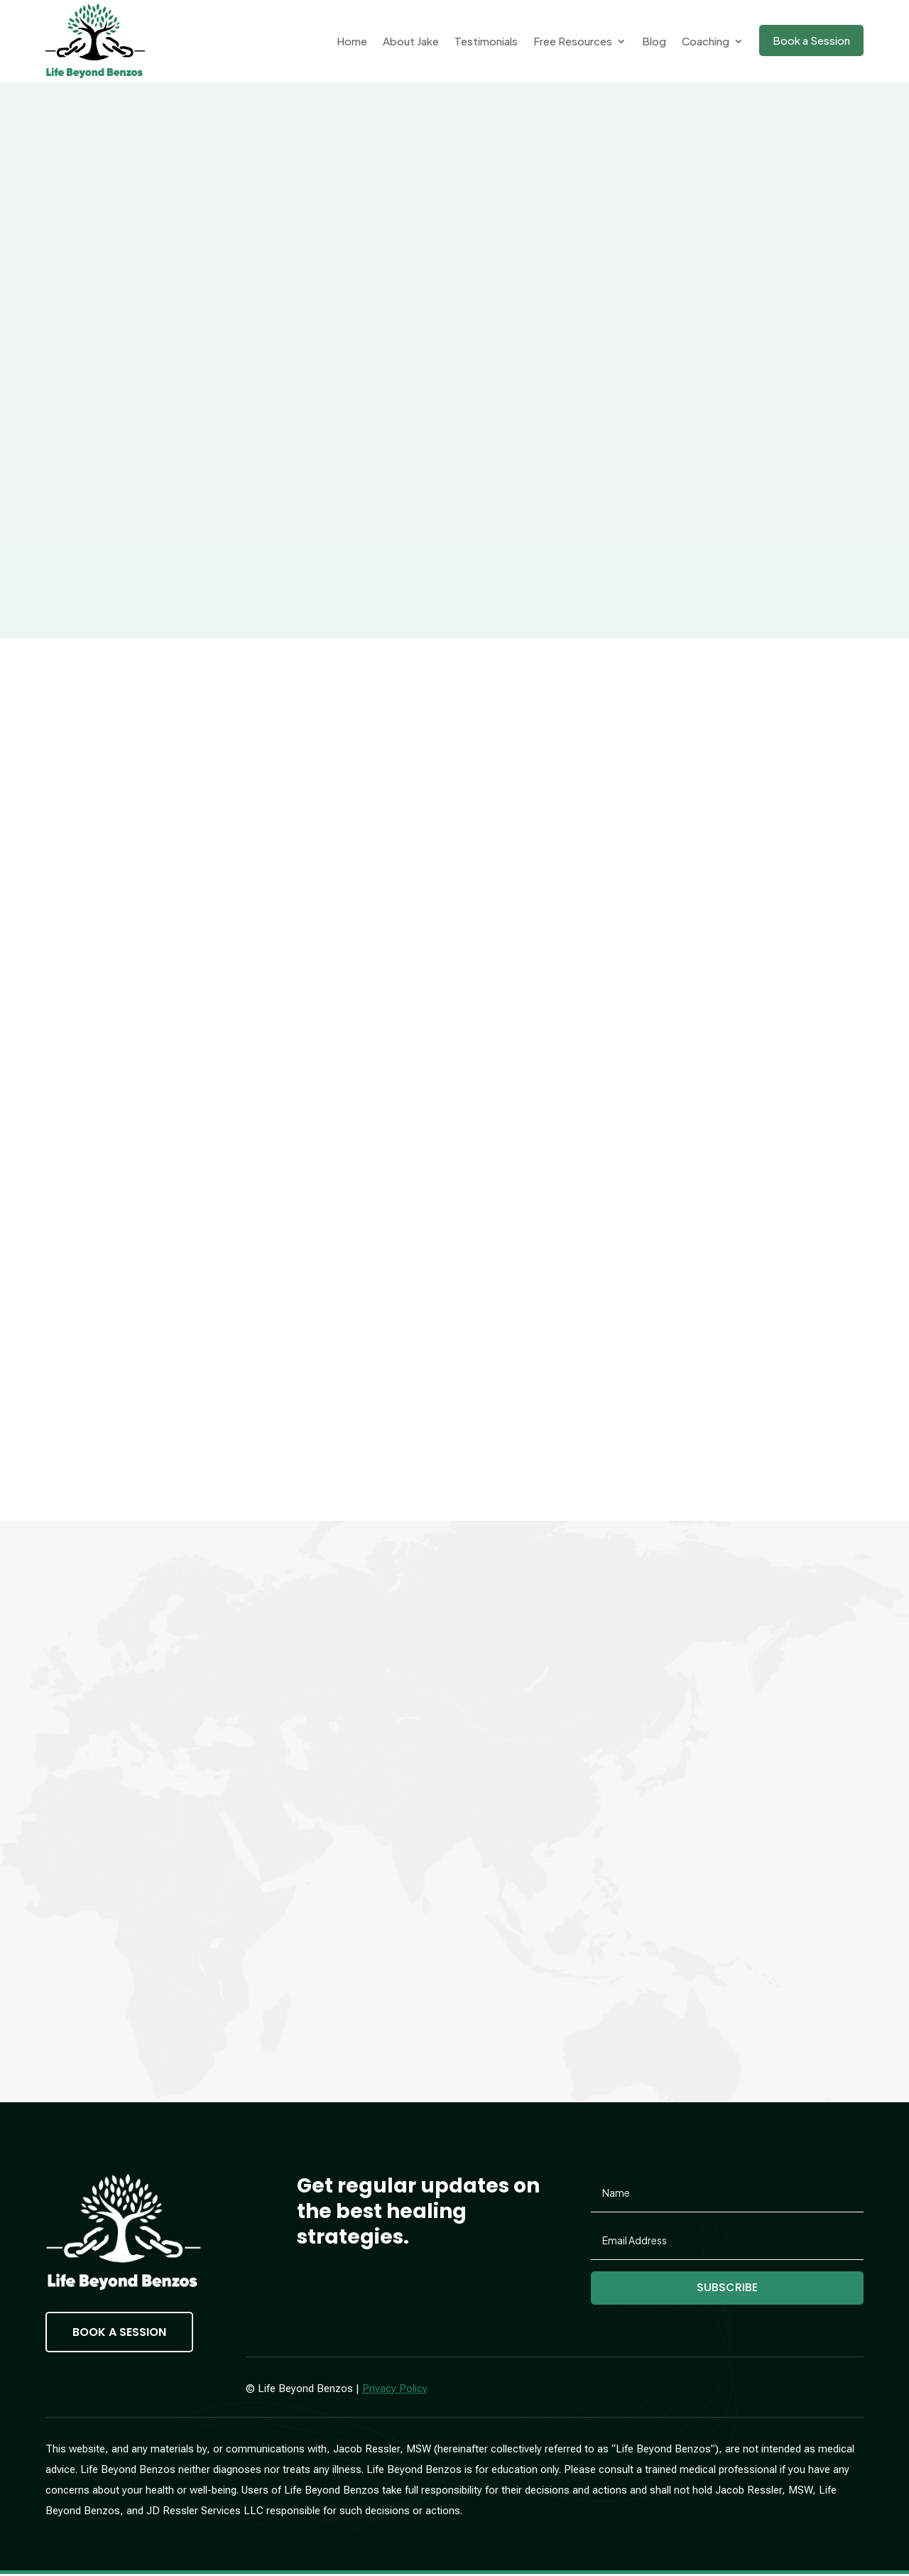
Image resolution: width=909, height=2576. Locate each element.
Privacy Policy (395, 2390)
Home (352, 41)
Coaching (705, 41)
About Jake (411, 41)
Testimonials (486, 41)
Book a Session (811, 40)
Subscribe (728, 2289)
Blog (654, 41)
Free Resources (572, 41)
